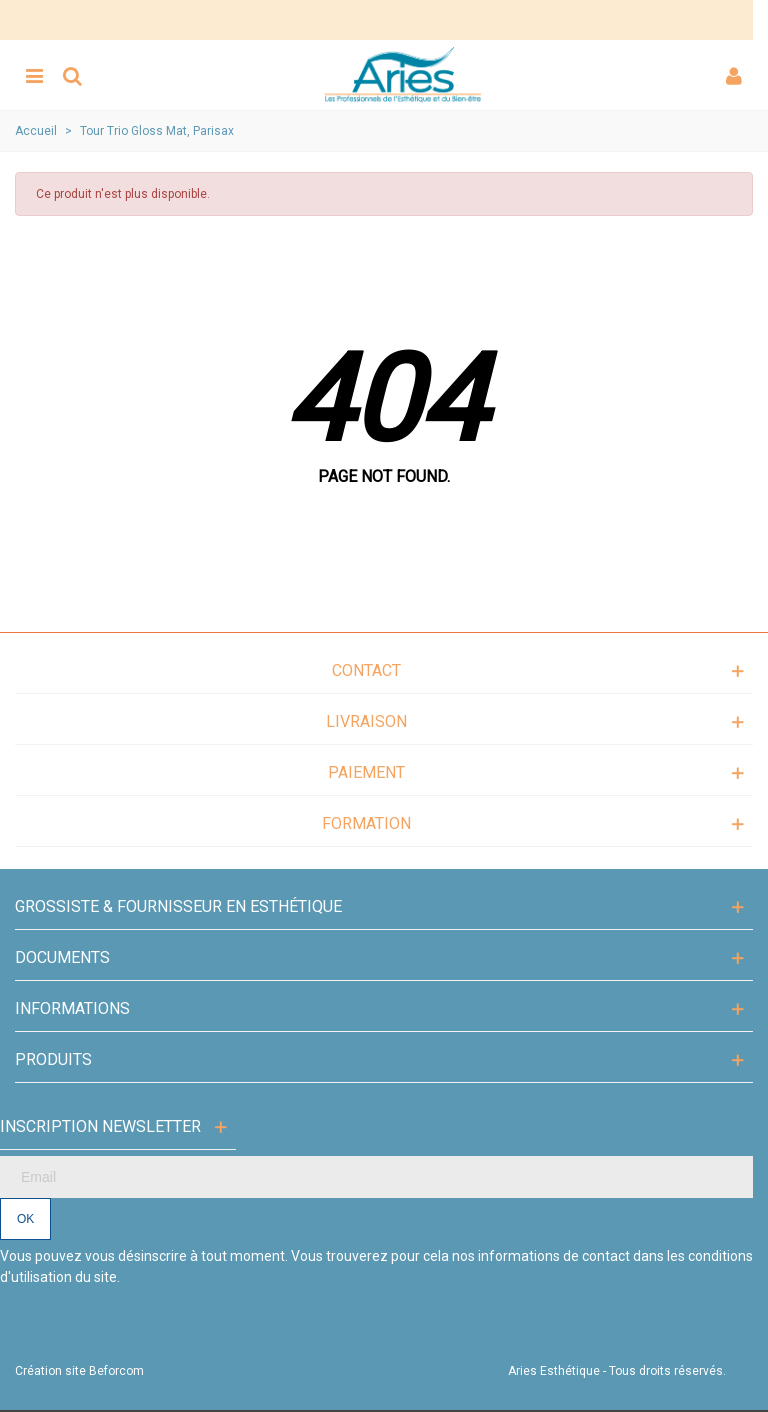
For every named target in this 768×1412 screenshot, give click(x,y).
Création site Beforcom (79, 1371)
